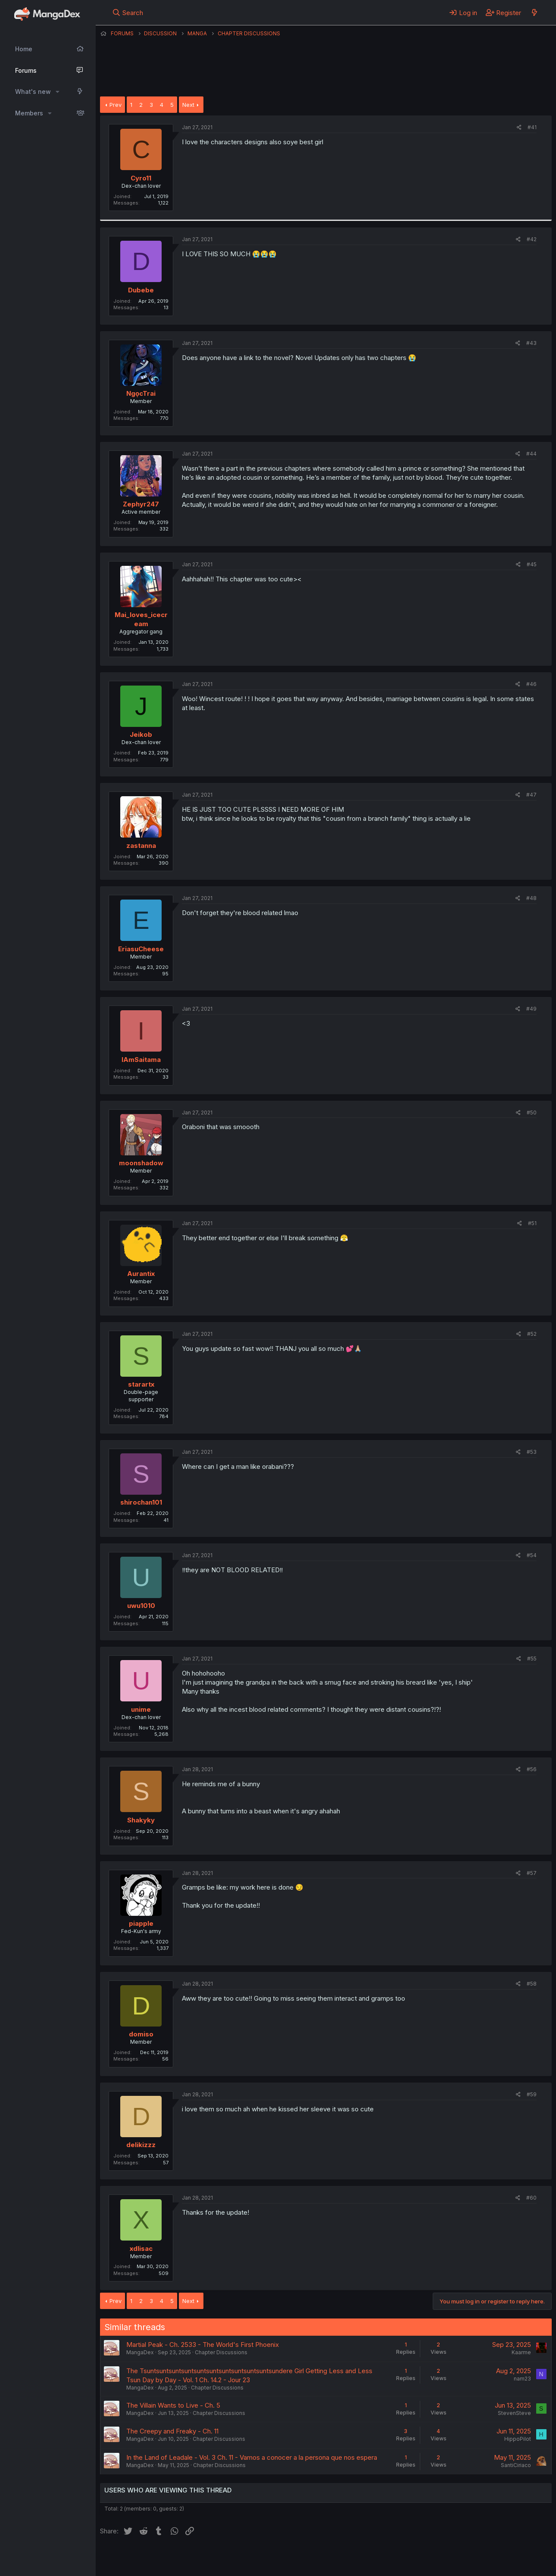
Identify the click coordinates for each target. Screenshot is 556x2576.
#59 (532, 2094)
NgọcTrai (141, 393)
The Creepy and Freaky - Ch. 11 (172, 2431)
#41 (532, 127)
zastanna (141, 845)
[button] (57, 91)
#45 (532, 564)
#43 (531, 343)
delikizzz (141, 2145)
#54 (532, 1555)
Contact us (212, 2557)
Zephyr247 (141, 504)
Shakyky (141, 1820)
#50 (532, 1112)
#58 (532, 1983)
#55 (532, 1658)
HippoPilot (517, 2439)
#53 (532, 1452)
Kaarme (521, 2352)
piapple (141, 1923)
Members (29, 113)
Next (188, 104)
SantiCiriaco (516, 2465)
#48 (531, 898)
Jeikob (141, 734)
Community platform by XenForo (481, 2557)
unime (141, 1709)
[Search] (128, 12)
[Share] (519, 128)
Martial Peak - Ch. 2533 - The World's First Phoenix (202, 2344)
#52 (532, 1334)
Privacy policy (311, 2557)
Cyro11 (141, 178)
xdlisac (141, 2248)
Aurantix (141, 1273)
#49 (531, 1009)
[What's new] (534, 12)
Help (347, 2557)
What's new (33, 91)
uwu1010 (141, 1605)
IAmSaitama (141, 1059)
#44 (531, 453)
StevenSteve (514, 2413)
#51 (532, 1223)
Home (23, 49)
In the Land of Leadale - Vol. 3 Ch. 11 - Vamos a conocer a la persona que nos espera (251, 2457)
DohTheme (469, 2564)
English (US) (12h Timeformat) (144, 2557)
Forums (26, 70)
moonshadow (141, 1163)
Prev (115, 104)
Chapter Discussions (221, 2352)
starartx (141, 1384)
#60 (531, 2197)
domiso (141, 2034)
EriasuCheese (141, 949)
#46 (531, 684)
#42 (532, 239)
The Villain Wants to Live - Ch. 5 (173, 2405)
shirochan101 (141, 1502)
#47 (531, 794)
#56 (532, 1769)
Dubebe (141, 290)
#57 (532, 1873)
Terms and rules (259, 2557)
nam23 (522, 2378)
